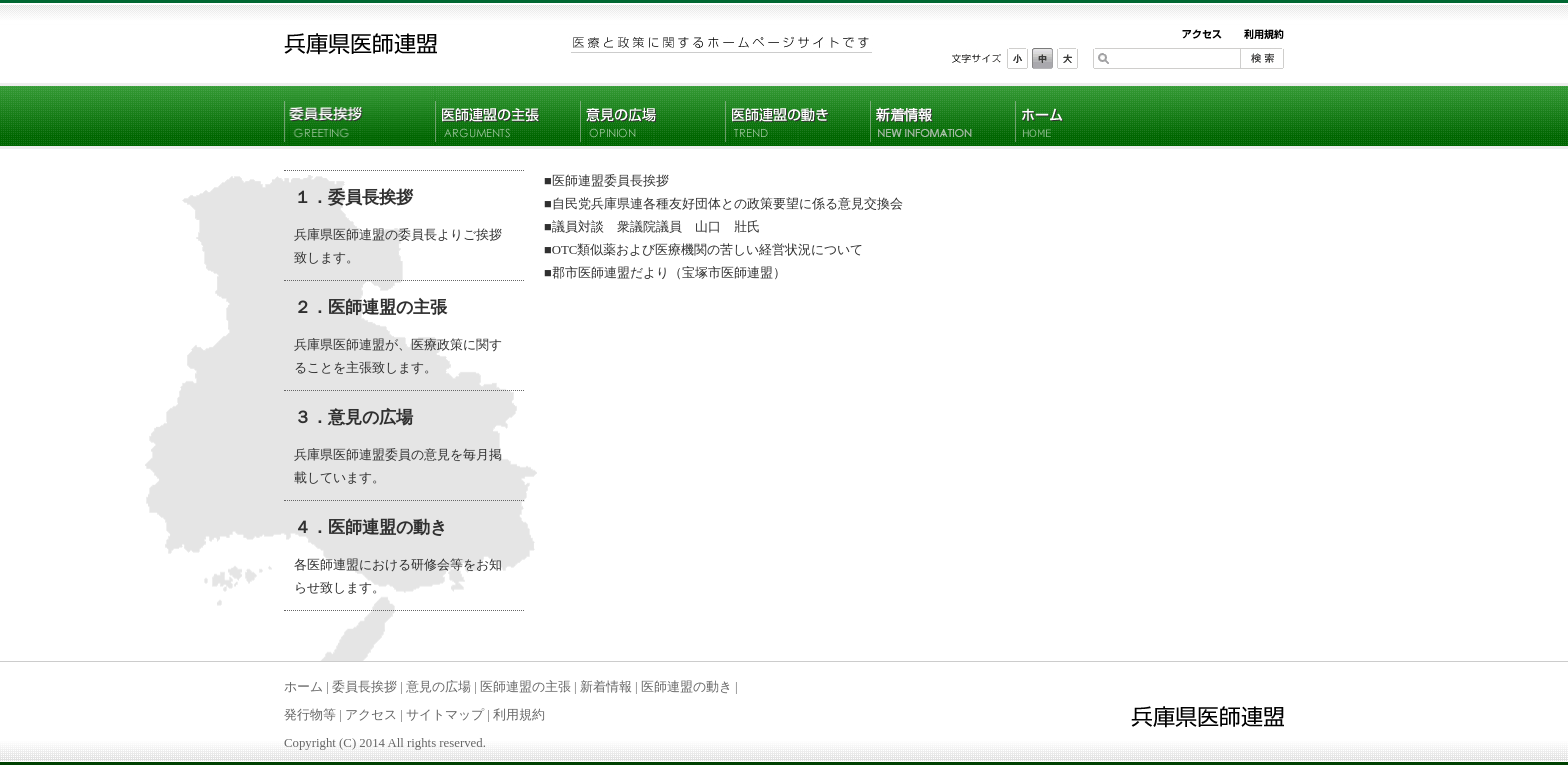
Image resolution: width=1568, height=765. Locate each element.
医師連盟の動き (686, 687)
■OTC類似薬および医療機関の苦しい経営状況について (703, 250)
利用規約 (519, 715)
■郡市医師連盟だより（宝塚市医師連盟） (665, 273)
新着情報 (606, 687)
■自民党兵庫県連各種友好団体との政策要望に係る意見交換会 (723, 204)
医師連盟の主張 (525, 687)
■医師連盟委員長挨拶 (606, 181)
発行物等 (310, 715)
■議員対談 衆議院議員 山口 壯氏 (652, 227)
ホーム (303, 687)
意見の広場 (438, 687)
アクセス (371, 715)
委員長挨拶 (364, 687)
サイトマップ (445, 715)
